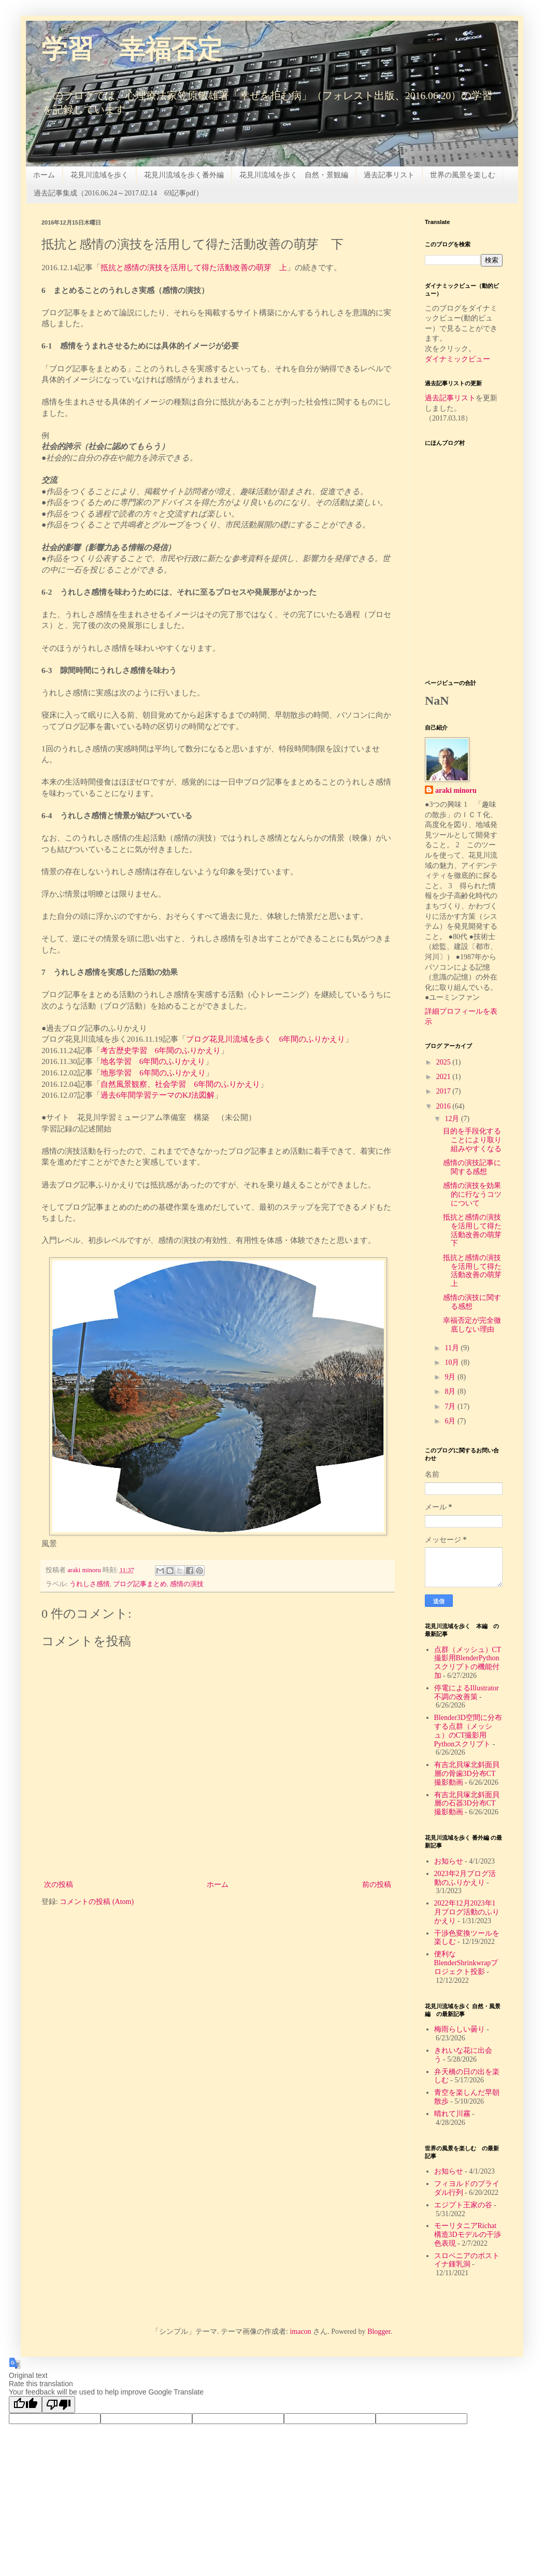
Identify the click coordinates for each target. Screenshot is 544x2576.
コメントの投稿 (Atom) (97, 1902)
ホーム (44, 175)
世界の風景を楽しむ (462, 175)
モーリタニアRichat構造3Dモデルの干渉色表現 (467, 2234)
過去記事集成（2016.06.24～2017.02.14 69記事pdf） (118, 193)
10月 (453, 1362)
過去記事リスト (389, 175)
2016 (444, 1106)
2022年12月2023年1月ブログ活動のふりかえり (466, 1912)
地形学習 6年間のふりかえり (153, 1072)
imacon (300, 2331)
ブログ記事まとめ (140, 1584)
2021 (444, 1077)
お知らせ (448, 1861)
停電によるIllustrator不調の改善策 (466, 1692)
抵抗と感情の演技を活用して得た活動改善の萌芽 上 (194, 267)
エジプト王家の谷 (463, 2205)
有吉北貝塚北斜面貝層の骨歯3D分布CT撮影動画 (466, 1773)
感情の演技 (187, 1584)
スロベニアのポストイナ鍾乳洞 (466, 2260)
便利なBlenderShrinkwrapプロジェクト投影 (466, 1963)
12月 (453, 1119)
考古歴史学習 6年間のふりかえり (161, 1050)
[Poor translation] (58, 2404)
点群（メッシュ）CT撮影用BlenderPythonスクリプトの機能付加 (468, 1662)
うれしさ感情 (89, 1584)
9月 (451, 1377)
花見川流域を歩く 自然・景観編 (293, 175)
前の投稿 (376, 1884)
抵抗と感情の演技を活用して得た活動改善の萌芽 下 (476, 1230)
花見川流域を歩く (99, 175)
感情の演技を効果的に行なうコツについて (472, 1194)
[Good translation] (25, 2404)
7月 (451, 1406)
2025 (444, 1062)
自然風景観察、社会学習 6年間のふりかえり (180, 1084)
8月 (451, 1391)
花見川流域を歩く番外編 (184, 175)
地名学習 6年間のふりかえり (153, 1061)
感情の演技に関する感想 (472, 1302)
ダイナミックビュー (457, 359)
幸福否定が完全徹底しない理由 (472, 1325)
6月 (451, 1421)
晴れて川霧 (452, 2114)
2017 (444, 1091)
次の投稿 (58, 1884)
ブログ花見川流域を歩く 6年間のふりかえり (266, 1038)
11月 (453, 1348)
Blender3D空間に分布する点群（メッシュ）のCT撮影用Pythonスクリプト (468, 1730)
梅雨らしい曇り (459, 2029)
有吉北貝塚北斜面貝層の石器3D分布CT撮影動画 (466, 1803)
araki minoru (456, 790)
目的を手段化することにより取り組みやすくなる (472, 1140)
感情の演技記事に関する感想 (472, 1167)
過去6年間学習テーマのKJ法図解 (157, 1094)
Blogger (378, 2331)
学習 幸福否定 (132, 51)
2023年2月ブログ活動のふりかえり (465, 1878)
